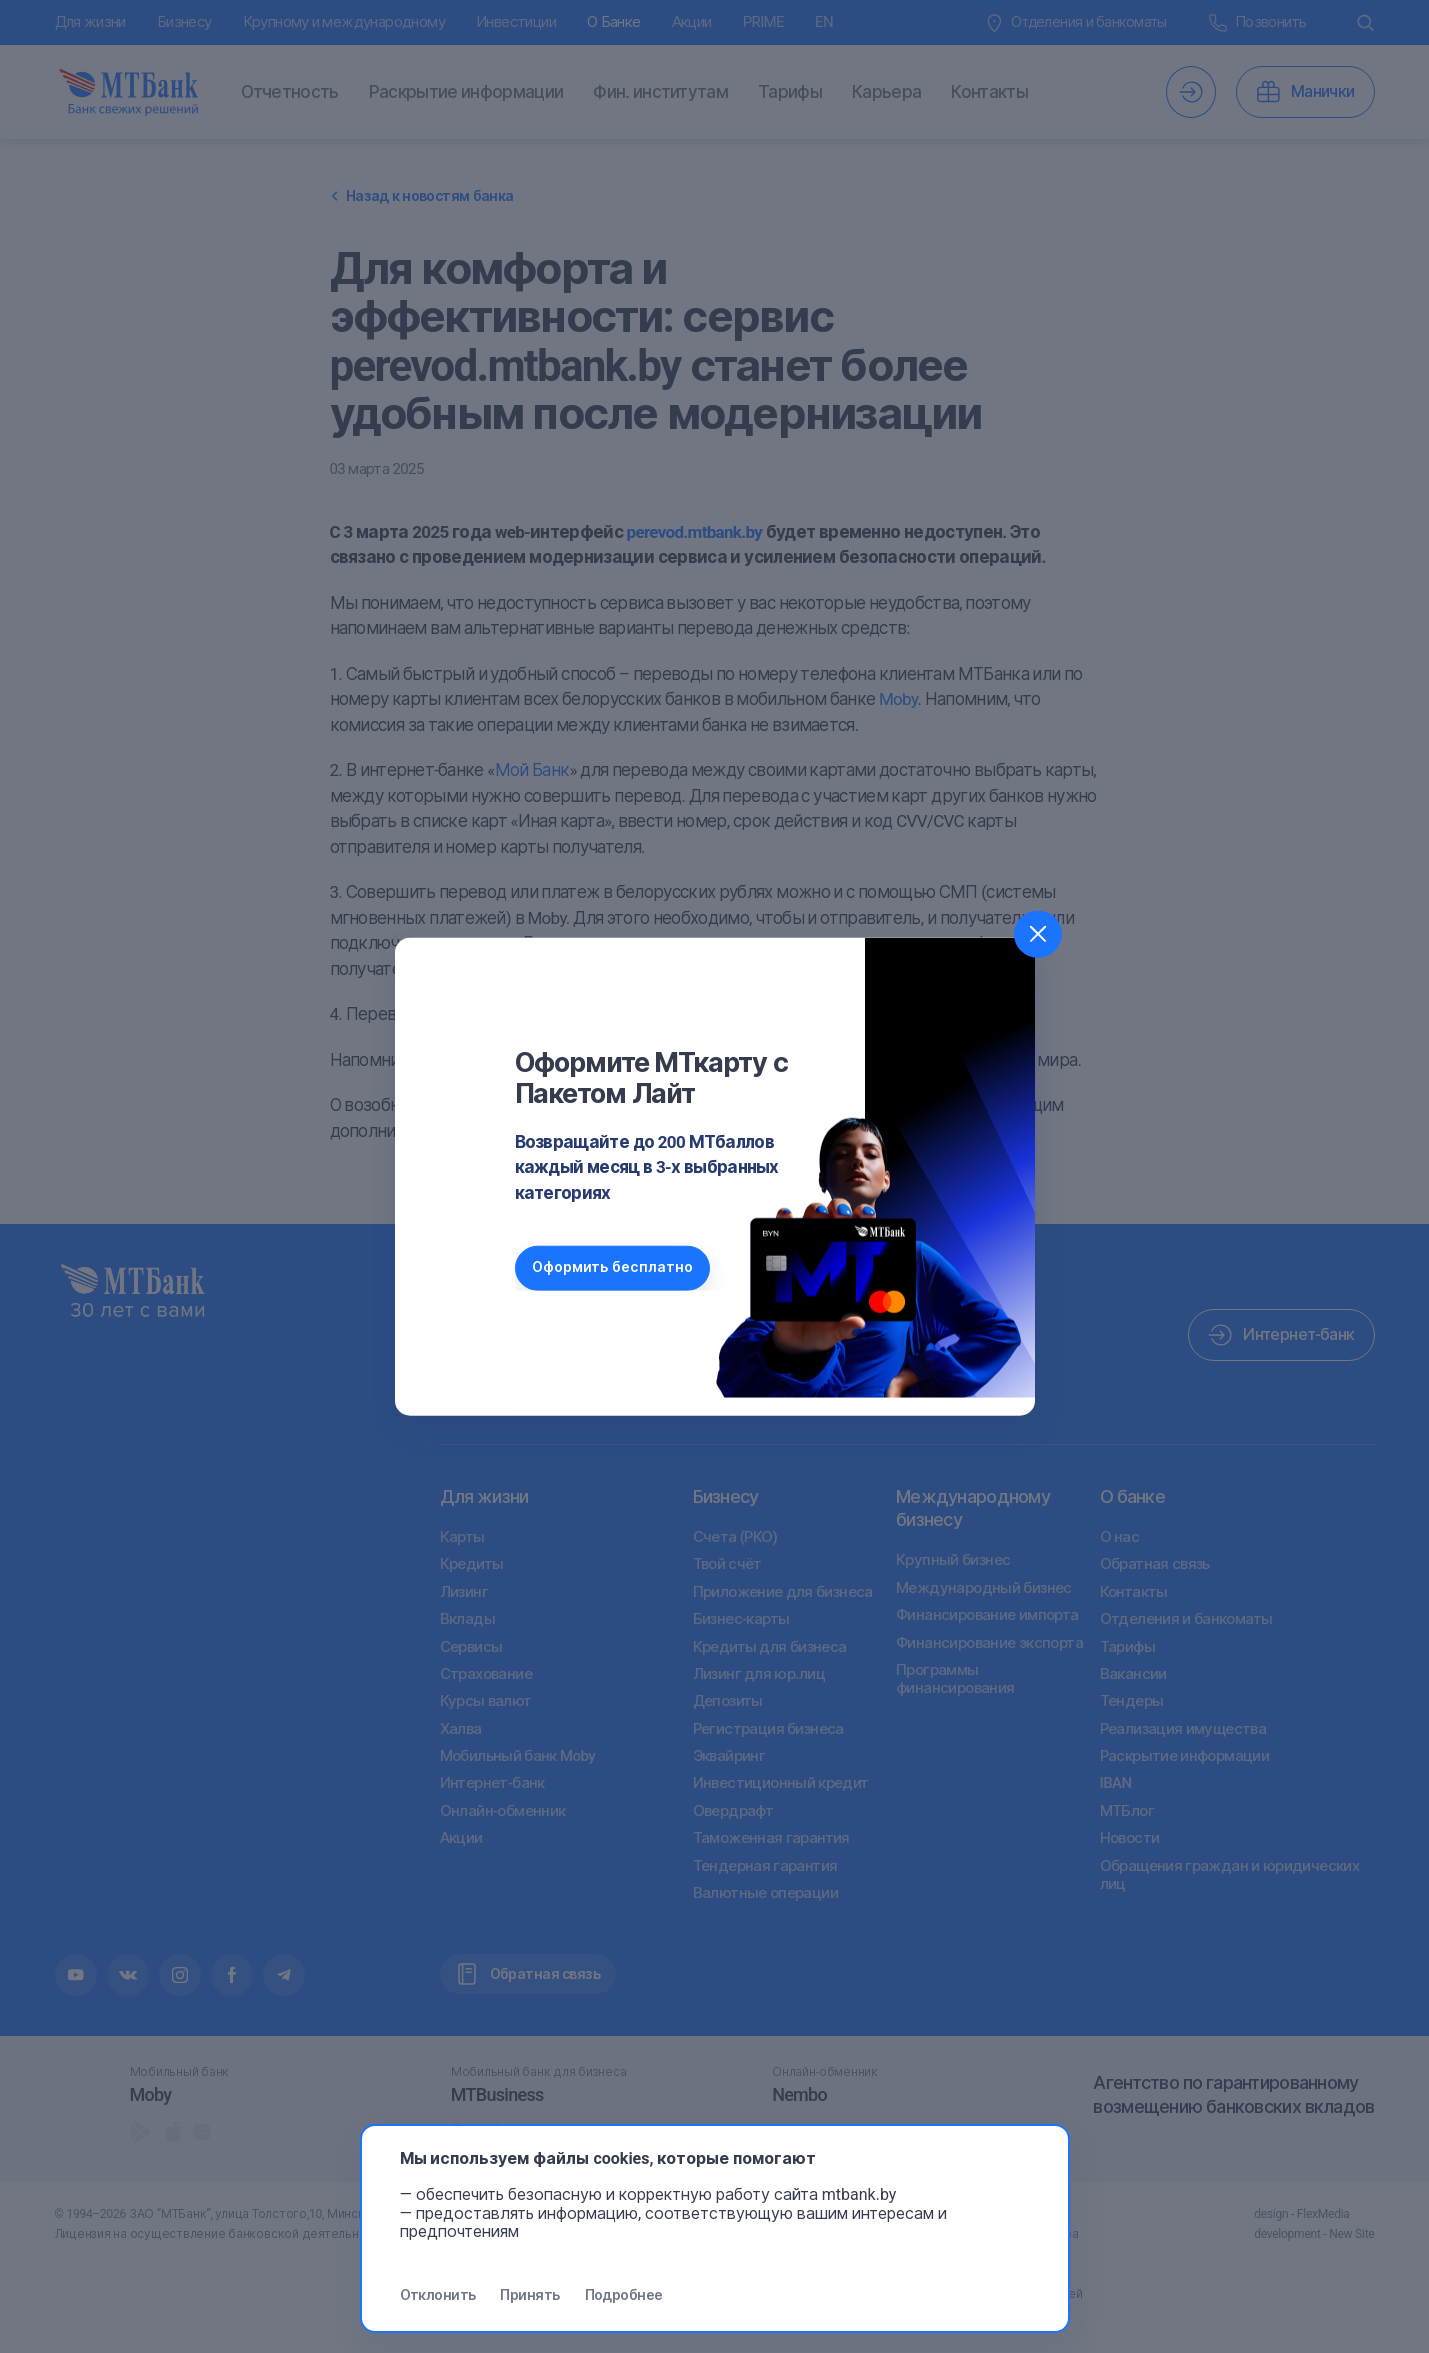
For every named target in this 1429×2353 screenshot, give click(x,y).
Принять (529, 2295)
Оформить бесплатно (615, 1267)
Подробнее (624, 2295)
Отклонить (438, 2295)
